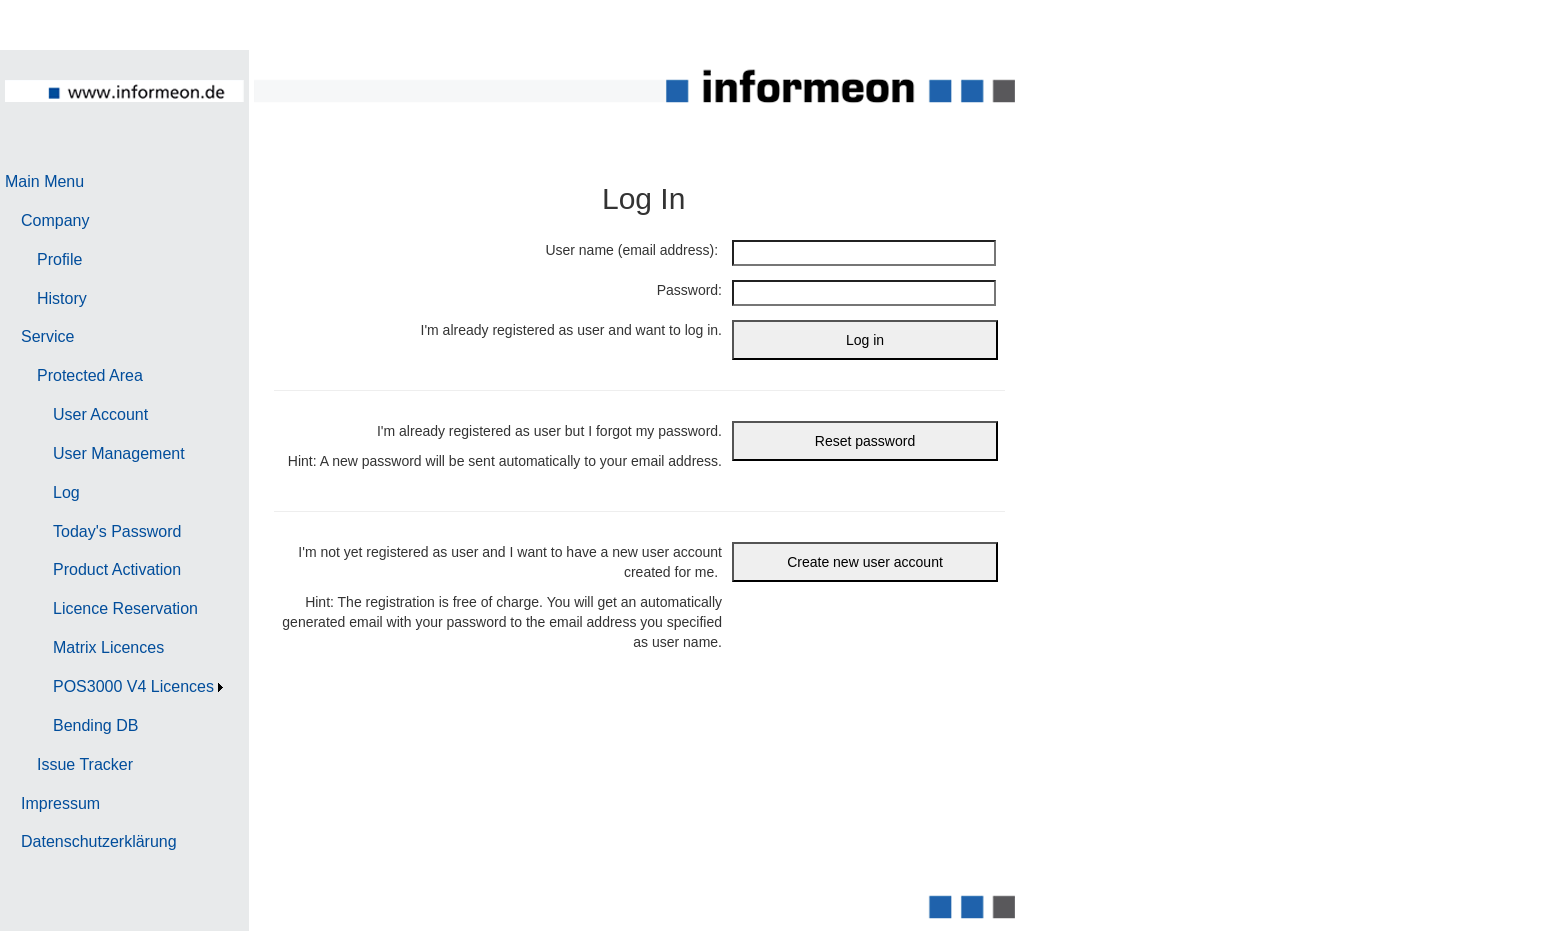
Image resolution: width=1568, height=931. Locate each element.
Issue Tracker (85, 764)
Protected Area (90, 375)
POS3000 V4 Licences (133, 686)
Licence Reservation (125, 608)
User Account (100, 414)
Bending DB (95, 725)
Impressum (60, 803)
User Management (119, 453)
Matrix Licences (108, 647)
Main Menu (44, 181)
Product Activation (117, 569)
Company (55, 220)
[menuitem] (116, 182)
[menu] (116, 512)
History (62, 298)
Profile (59, 259)
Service (47, 336)
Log (66, 492)
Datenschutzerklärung (99, 841)
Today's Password (117, 531)
